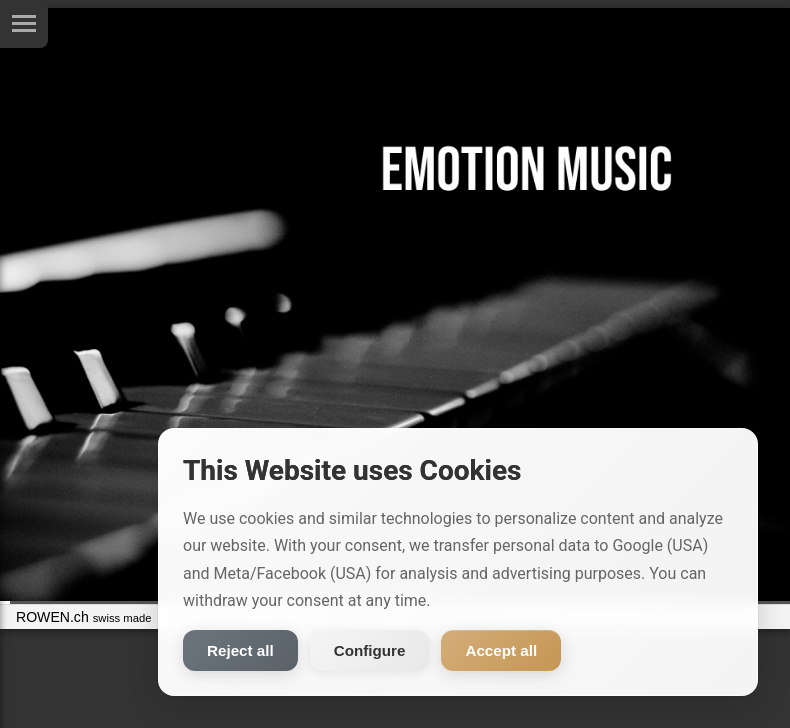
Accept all (501, 650)
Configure (370, 650)
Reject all (240, 650)
